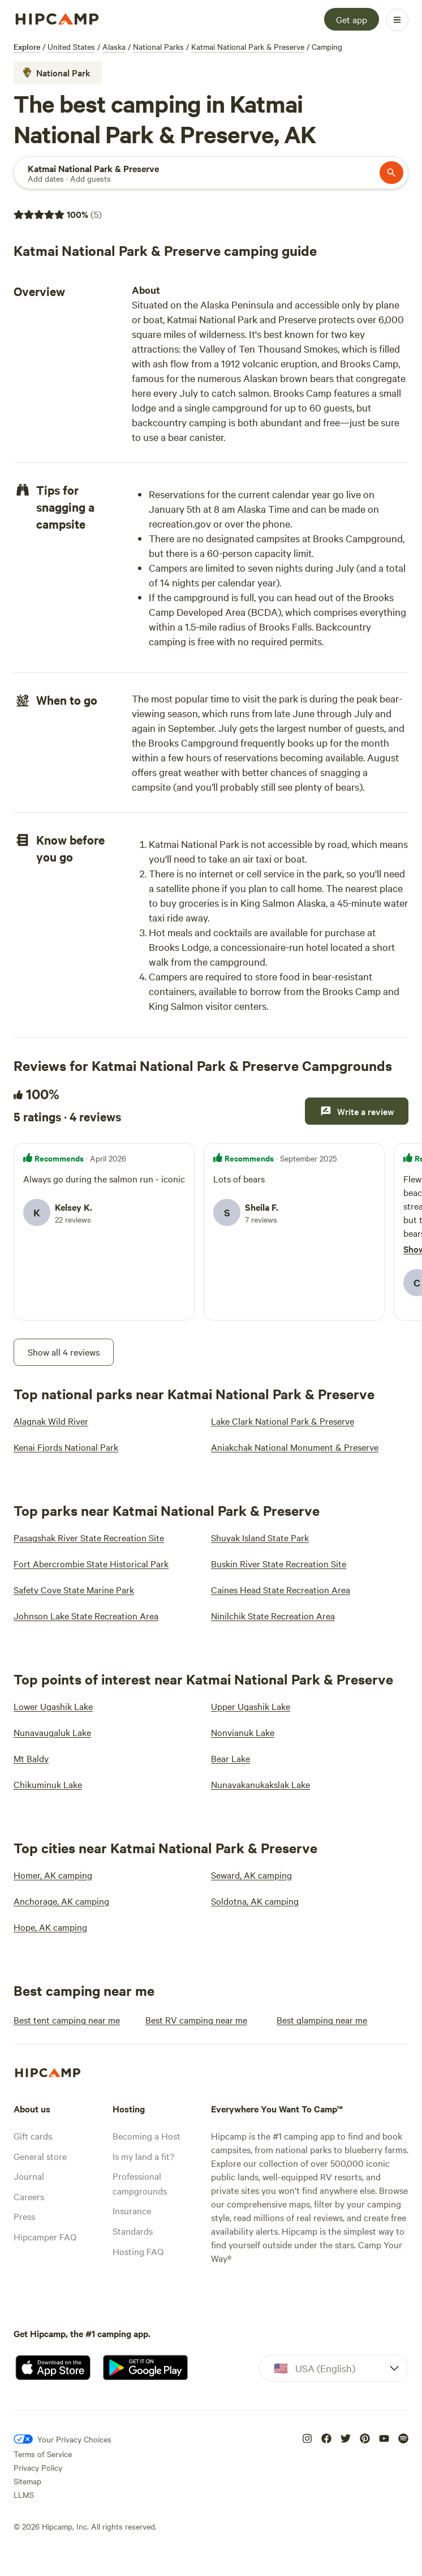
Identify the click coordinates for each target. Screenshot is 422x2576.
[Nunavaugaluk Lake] (52, 1732)
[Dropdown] (333, 2368)
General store (40, 2156)
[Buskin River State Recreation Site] (278, 1563)
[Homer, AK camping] (53, 1874)
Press (24, 2216)
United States (71, 46)
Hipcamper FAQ (45, 2236)
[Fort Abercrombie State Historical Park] (91, 1563)
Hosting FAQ (138, 2251)
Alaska (114, 46)
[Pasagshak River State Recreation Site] (89, 1537)
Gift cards (33, 2135)
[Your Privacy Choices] (62, 2439)
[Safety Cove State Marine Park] (74, 1589)
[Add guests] (90, 178)
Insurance (132, 2210)
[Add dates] (46, 178)
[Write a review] (356, 1111)
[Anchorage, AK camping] (61, 1901)
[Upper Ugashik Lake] (250, 1706)
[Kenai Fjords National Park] (66, 1447)
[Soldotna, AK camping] (255, 1901)
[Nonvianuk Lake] (242, 1732)
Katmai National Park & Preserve (247, 46)
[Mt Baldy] (31, 1758)
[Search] (93, 168)
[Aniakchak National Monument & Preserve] (294, 1447)
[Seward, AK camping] (251, 1874)
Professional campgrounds (140, 2183)
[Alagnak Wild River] (51, 1421)
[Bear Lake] (230, 1758)
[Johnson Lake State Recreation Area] (86, 1615)
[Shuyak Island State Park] (260, 1537)
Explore (27, 46)
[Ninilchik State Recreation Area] (273, 1615)
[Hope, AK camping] (50, 1927)
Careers (29, 2196)
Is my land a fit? (143, 2156)
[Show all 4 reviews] (64, 1352)
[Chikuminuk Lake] (48, 1784)
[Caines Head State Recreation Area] (280, 1589)
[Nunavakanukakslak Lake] (260, 1784)
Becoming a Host (146, 2135)
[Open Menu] (397, 20)
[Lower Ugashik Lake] (53, 1706)
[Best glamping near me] (322, 2019)
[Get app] (351, 19)
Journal (29, 2176)
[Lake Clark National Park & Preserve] (282, 1421)
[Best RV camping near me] (196, 2019)
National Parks (158, 46)
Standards (133, 2230)
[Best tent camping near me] (67, 2019)
